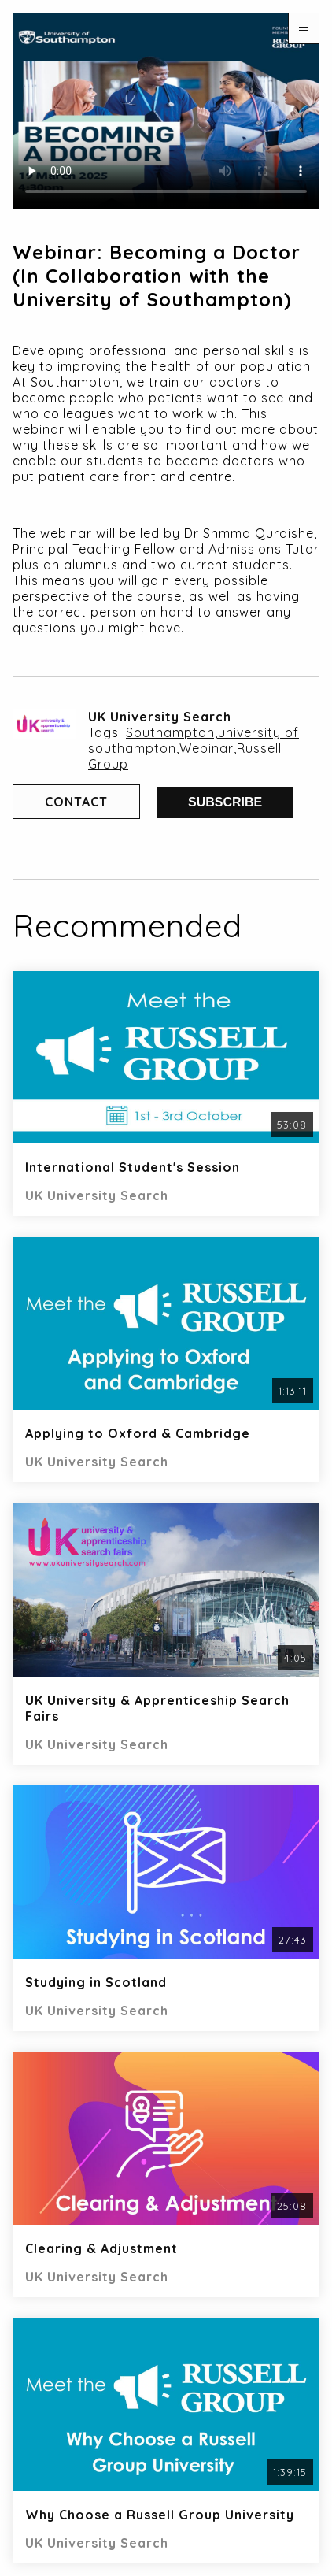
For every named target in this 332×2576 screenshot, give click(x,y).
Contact (76, 802)
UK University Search (159, 717)
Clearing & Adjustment (101, 2248)
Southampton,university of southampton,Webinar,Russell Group (193, 748)
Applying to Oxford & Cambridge (137, 1433)
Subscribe (225, 802)
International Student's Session (132, 1167)
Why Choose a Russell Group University (159, 2514)
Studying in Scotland (96, 1982)
